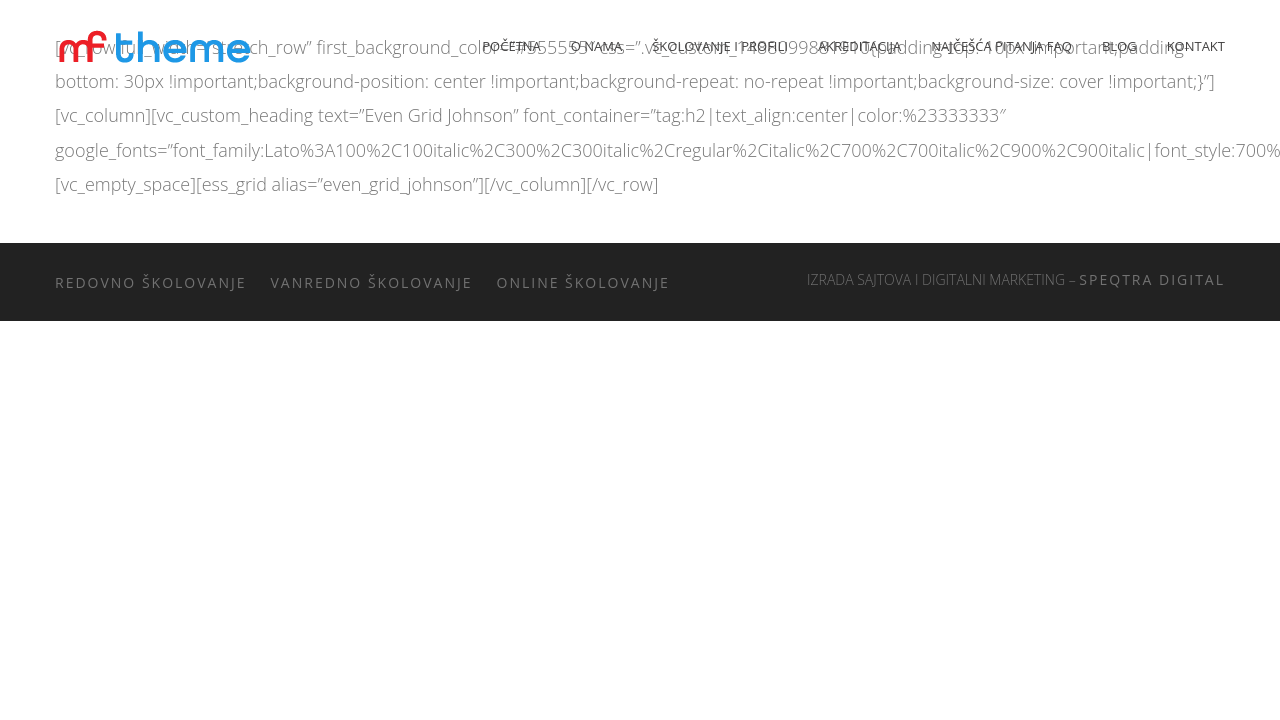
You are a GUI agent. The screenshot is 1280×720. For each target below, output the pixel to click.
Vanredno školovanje (372, 282)
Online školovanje (583, 282)
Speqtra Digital (1152, 279)
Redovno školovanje (151, 282)
